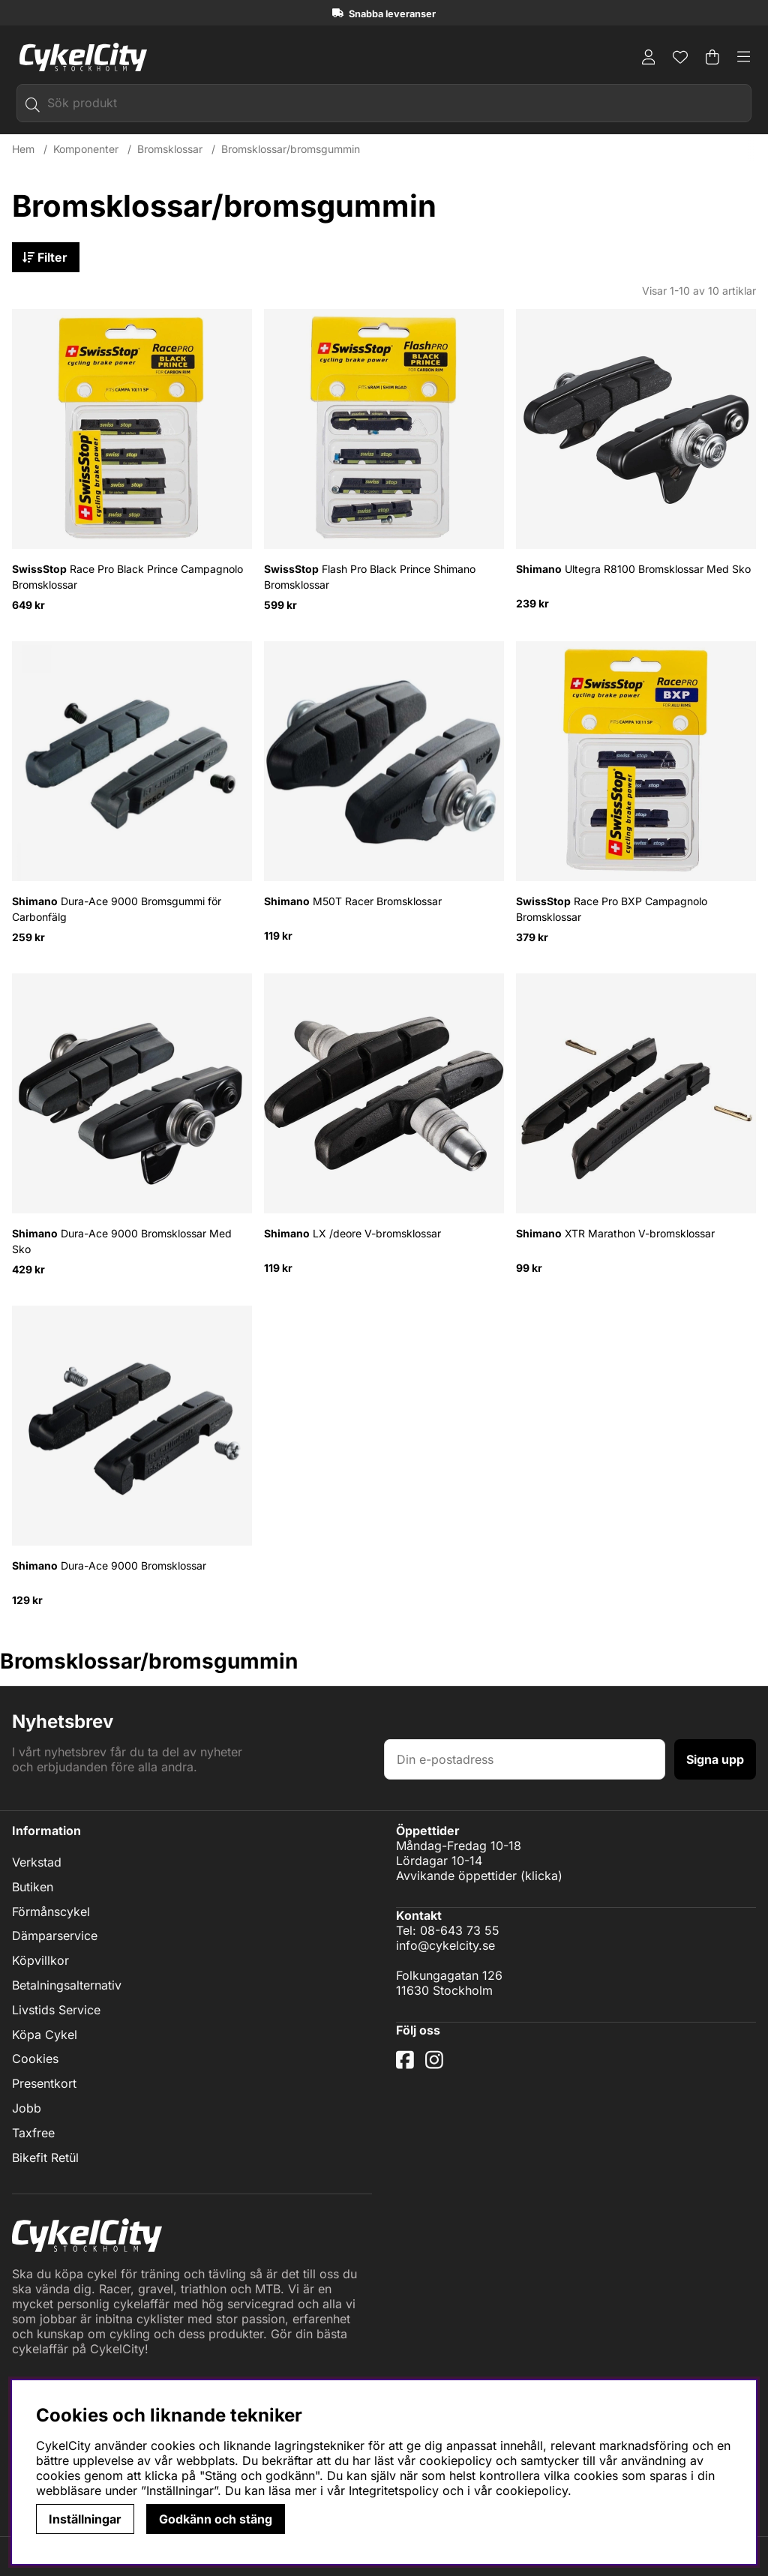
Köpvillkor (40, 1961)
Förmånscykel (51, 1911)
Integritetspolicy (394, 2490)
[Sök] (384, 103)
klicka (541, 1875)
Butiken (32, 1886)
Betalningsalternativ (67, 1985)
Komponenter (85, 148)
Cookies (35, 2059)
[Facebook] (407, 2065)
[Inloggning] (649, 56)
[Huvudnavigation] (744, 56)
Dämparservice (55, 1936)
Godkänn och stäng (215, 2519)
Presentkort (44, 2084)
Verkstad (37, 1862)
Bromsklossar (169, 148)
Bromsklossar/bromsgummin (290, 148)
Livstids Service (56, 2009)
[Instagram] (437, 2065)
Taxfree (33, 2132)
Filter (46, 257)
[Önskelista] (680, 56)
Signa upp (715, 1759)
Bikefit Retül (45, 2157)
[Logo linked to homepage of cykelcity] (79, 57)
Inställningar (85, 2519)
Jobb (26, 2108)
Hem (23, 148)
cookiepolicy (532, 2490)
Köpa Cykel (44, 2034)
